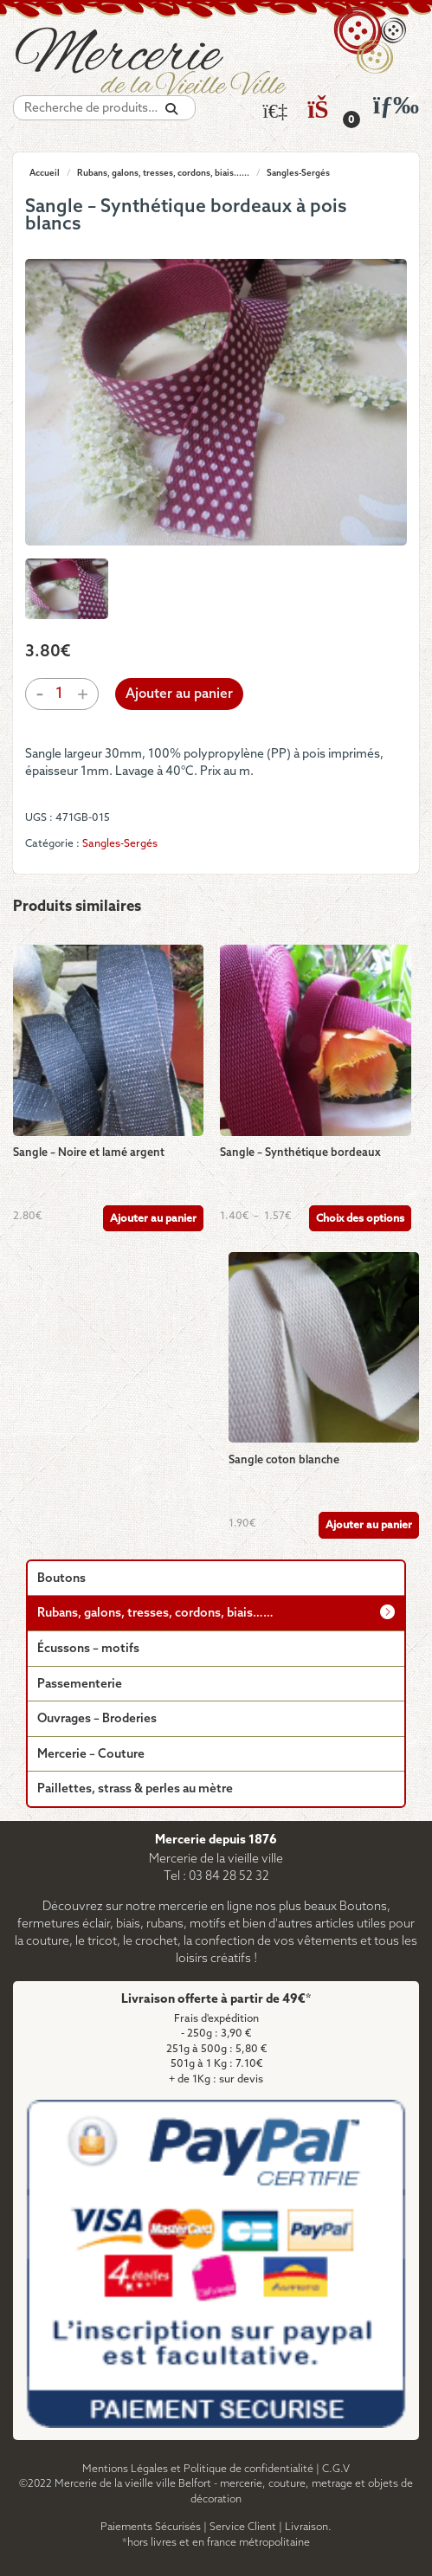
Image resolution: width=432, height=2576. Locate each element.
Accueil (44, 173)
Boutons (61, 1579)
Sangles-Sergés (298, 173)
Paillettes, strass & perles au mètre (135, 1789)
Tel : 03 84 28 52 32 (216, 1876)
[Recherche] (171, 109)
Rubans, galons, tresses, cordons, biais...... (163, 173)
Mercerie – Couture (91, 1754)
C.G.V (336, 2469)
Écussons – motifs (88, 1649)
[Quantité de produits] (59, 694)
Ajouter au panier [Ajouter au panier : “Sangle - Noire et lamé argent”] (153, 1218)
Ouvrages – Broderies (97, 1719)
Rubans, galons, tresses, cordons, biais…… (155, 1613)
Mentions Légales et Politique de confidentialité (197, 2469)
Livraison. (308, 2527)
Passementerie (79, 1684)
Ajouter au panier (179, 694)
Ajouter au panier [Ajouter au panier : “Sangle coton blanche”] (369, 1525)
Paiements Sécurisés (150, 2527)
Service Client (243, 2527)
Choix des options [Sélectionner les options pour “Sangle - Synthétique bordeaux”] (360, 1218)
